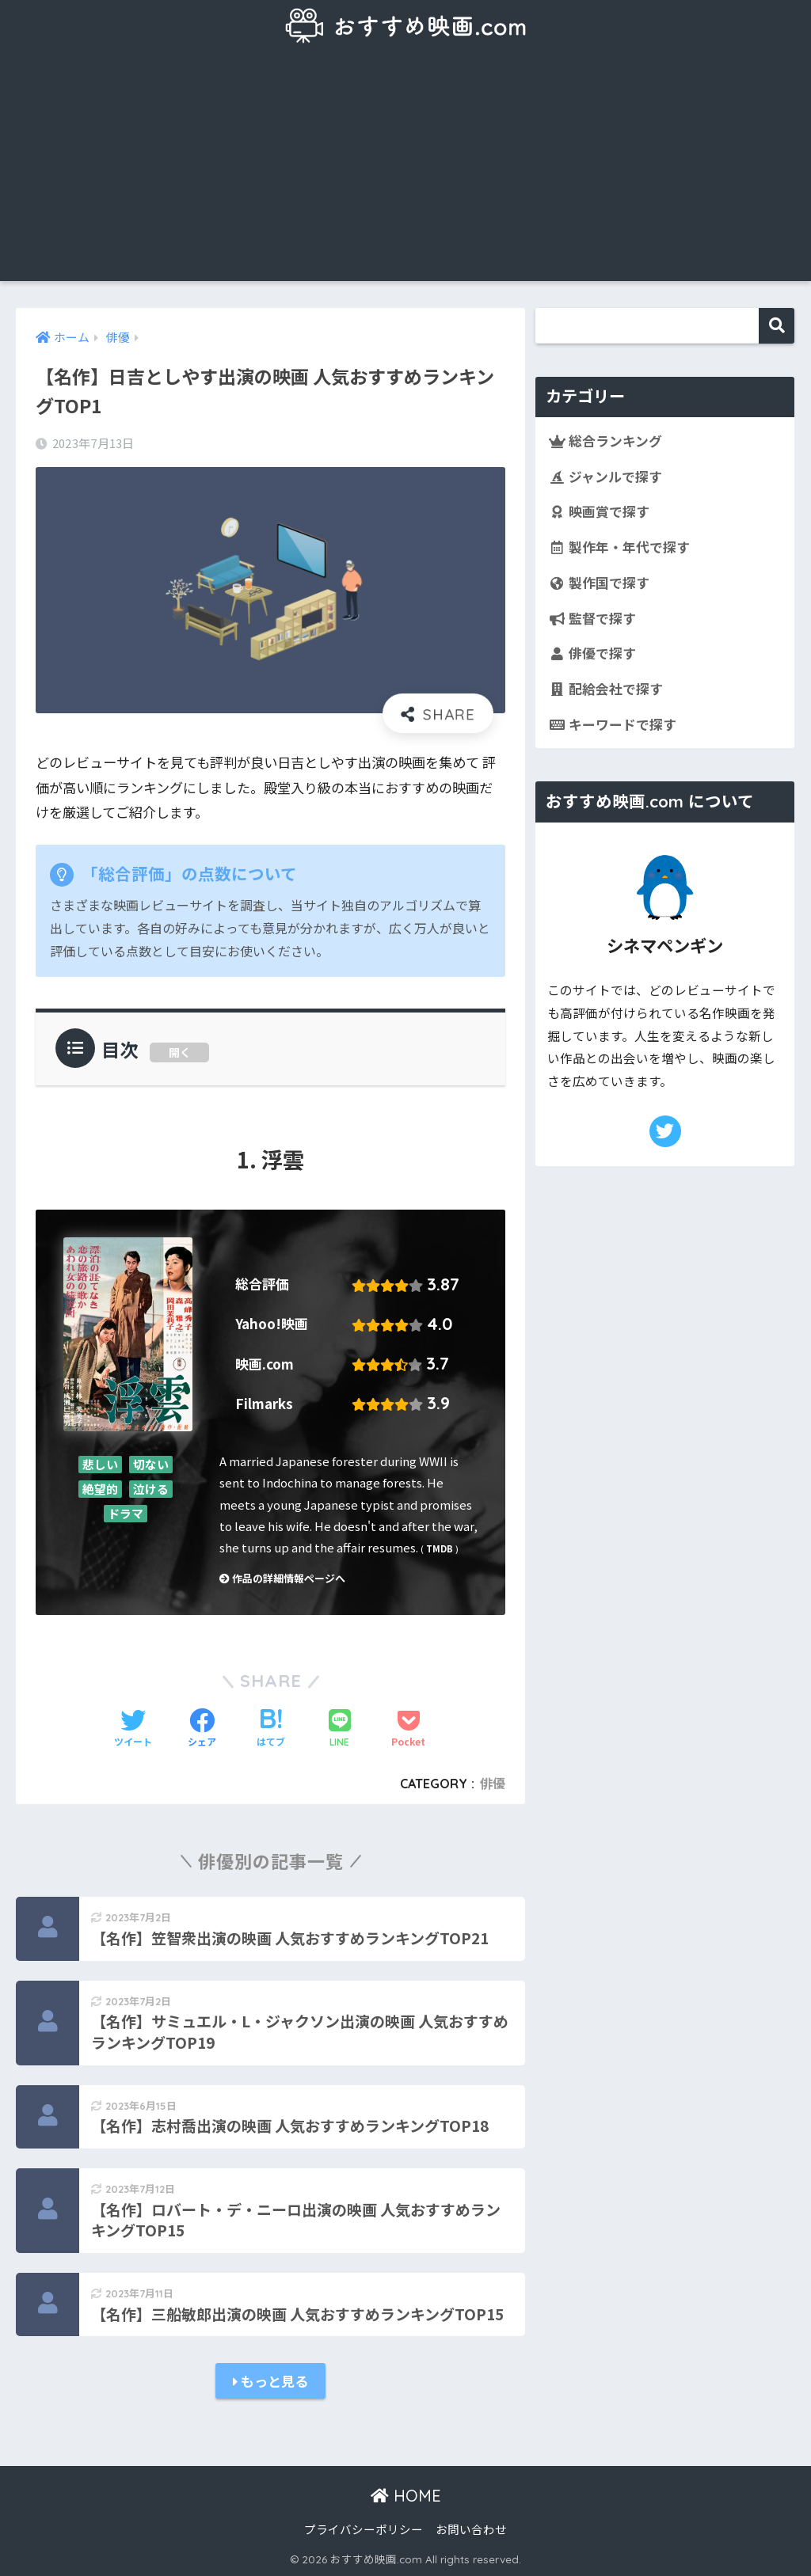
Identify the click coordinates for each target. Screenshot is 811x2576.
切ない (151, 1464)
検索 (776, 326)
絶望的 (100, 1489)
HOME (406, 2496)
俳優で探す (592, 653)
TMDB (439, 1548)
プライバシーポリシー (363, 2529)
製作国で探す (599, 582)
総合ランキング (605, 440)
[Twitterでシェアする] (133, 1729)
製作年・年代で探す (619, 547)
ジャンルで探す (605, 476)
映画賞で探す (599, 511)
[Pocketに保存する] (408, 1729)
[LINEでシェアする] (340, 1729)
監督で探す (592, 618)
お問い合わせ (471, 2529)
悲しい (100, 1464)
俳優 (492, 1783)
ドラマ (125, 1514)
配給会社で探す (606, 688)
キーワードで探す (612, 724)
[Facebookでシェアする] (202, 1729)
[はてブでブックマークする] (271, 1729)
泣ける (151, 1489)
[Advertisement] (405, 170)
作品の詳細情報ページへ (282, 1578)
